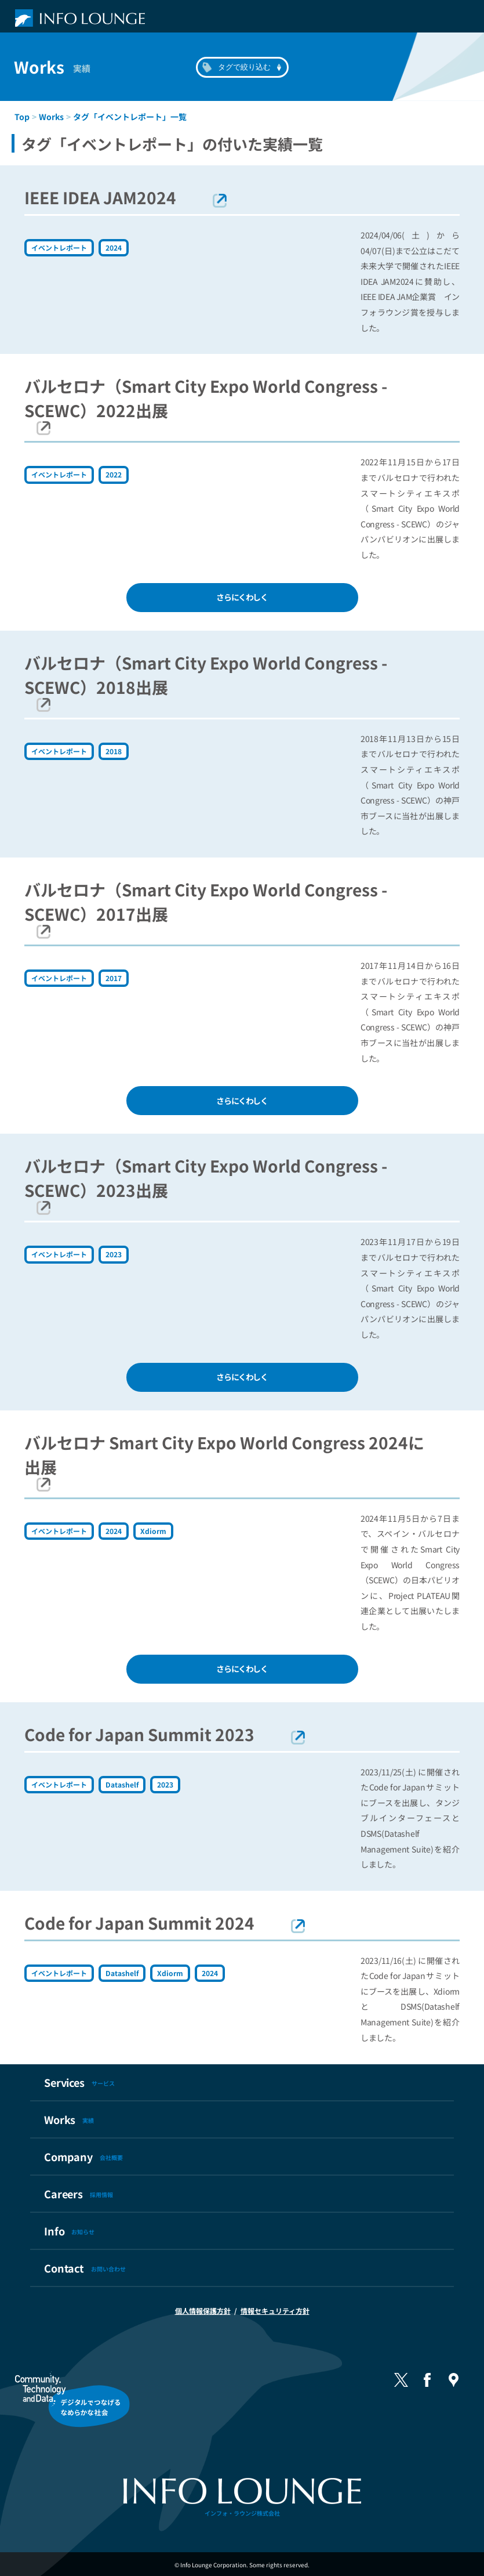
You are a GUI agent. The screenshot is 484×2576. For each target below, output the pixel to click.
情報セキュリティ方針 (275, 2310)
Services (79, 2082)
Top (22, 116)
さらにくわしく (241, 597)
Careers (78, 2193)
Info (69, 2230)
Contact (84, 2267)
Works (51, 116)
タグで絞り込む (244, 67)
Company (83, 2156)
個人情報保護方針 (203, 2310)
